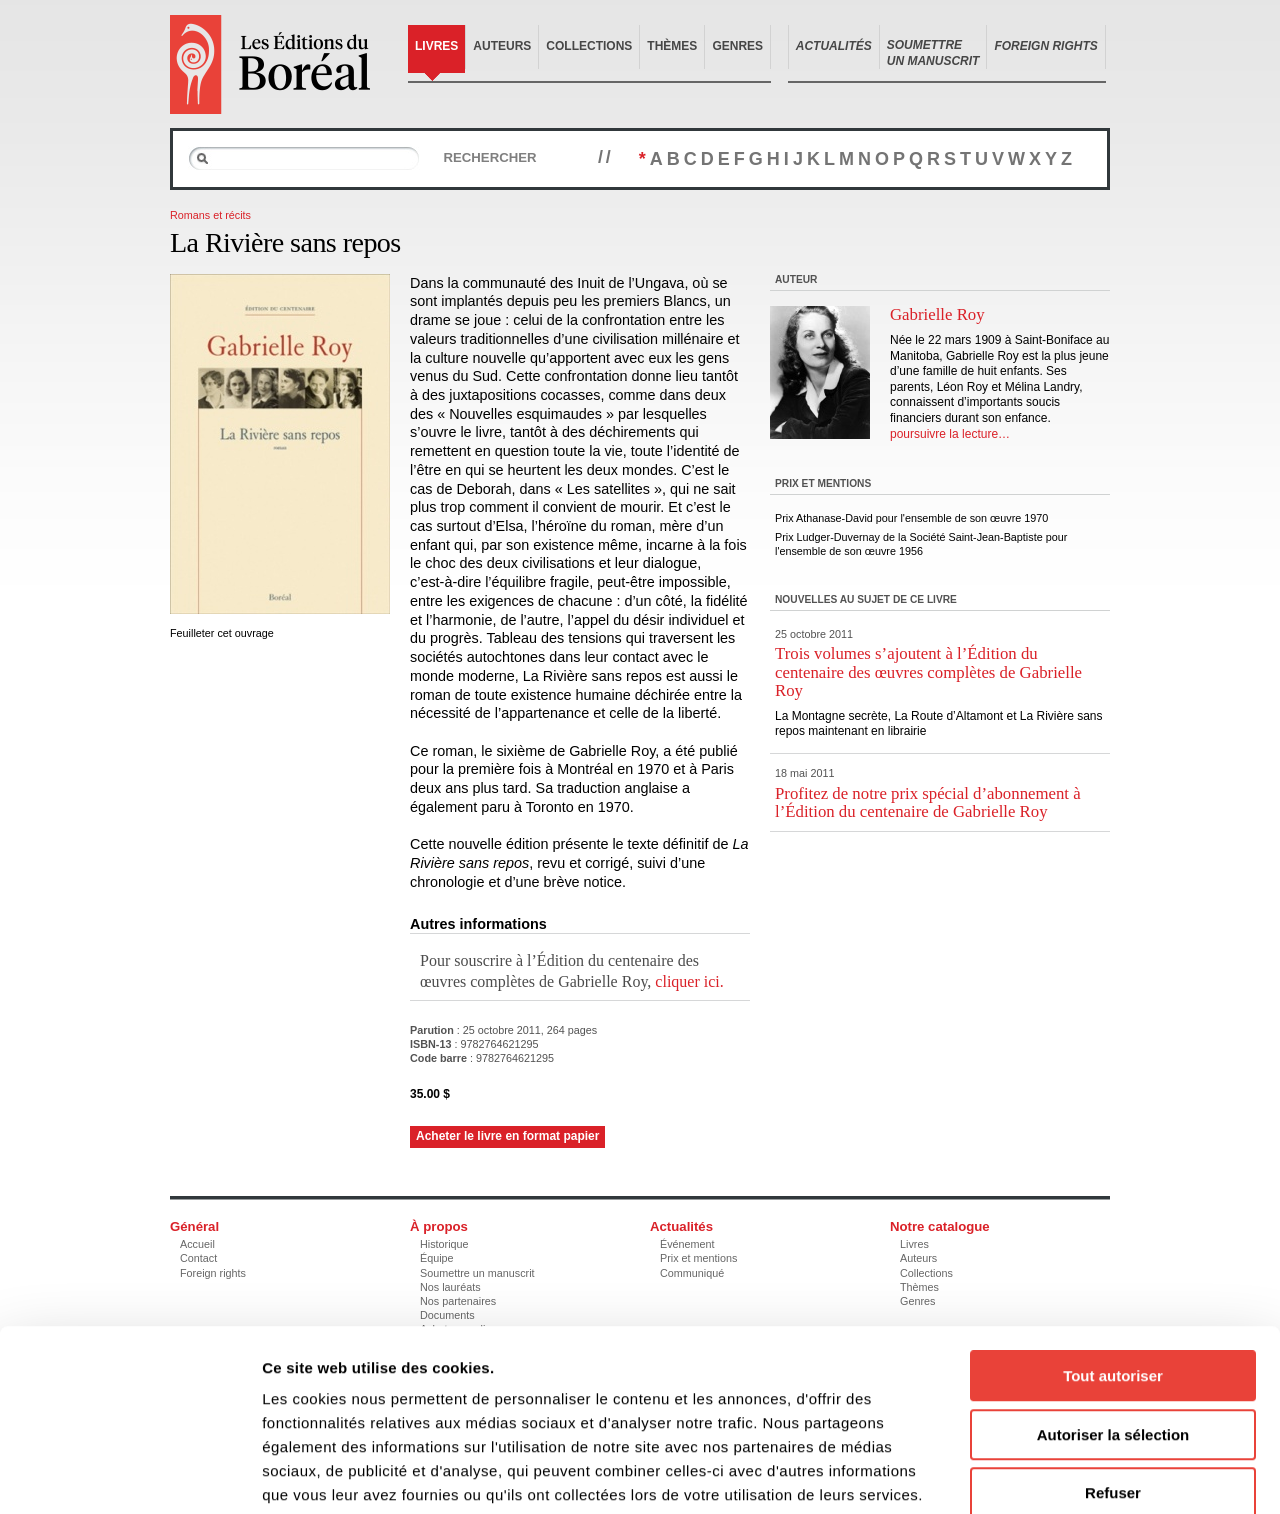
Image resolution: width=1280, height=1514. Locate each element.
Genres (737, 46)
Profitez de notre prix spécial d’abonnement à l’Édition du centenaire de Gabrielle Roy (928, 802)
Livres (436, 46)
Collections (589, 46)
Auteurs (502, 46)
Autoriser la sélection (1113, 1328)
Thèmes (672, 46)
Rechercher (489, 157)
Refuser (1113, 1386)
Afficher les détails (1101, 1474)
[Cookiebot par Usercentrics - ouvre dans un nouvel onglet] (129, 1475)
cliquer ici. (689, 981)
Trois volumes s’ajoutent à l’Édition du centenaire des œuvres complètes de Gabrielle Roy (928, 672)
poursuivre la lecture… (950, 434)
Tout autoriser (1113, 1269)
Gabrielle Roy (937, 314)
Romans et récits (210, 215)
